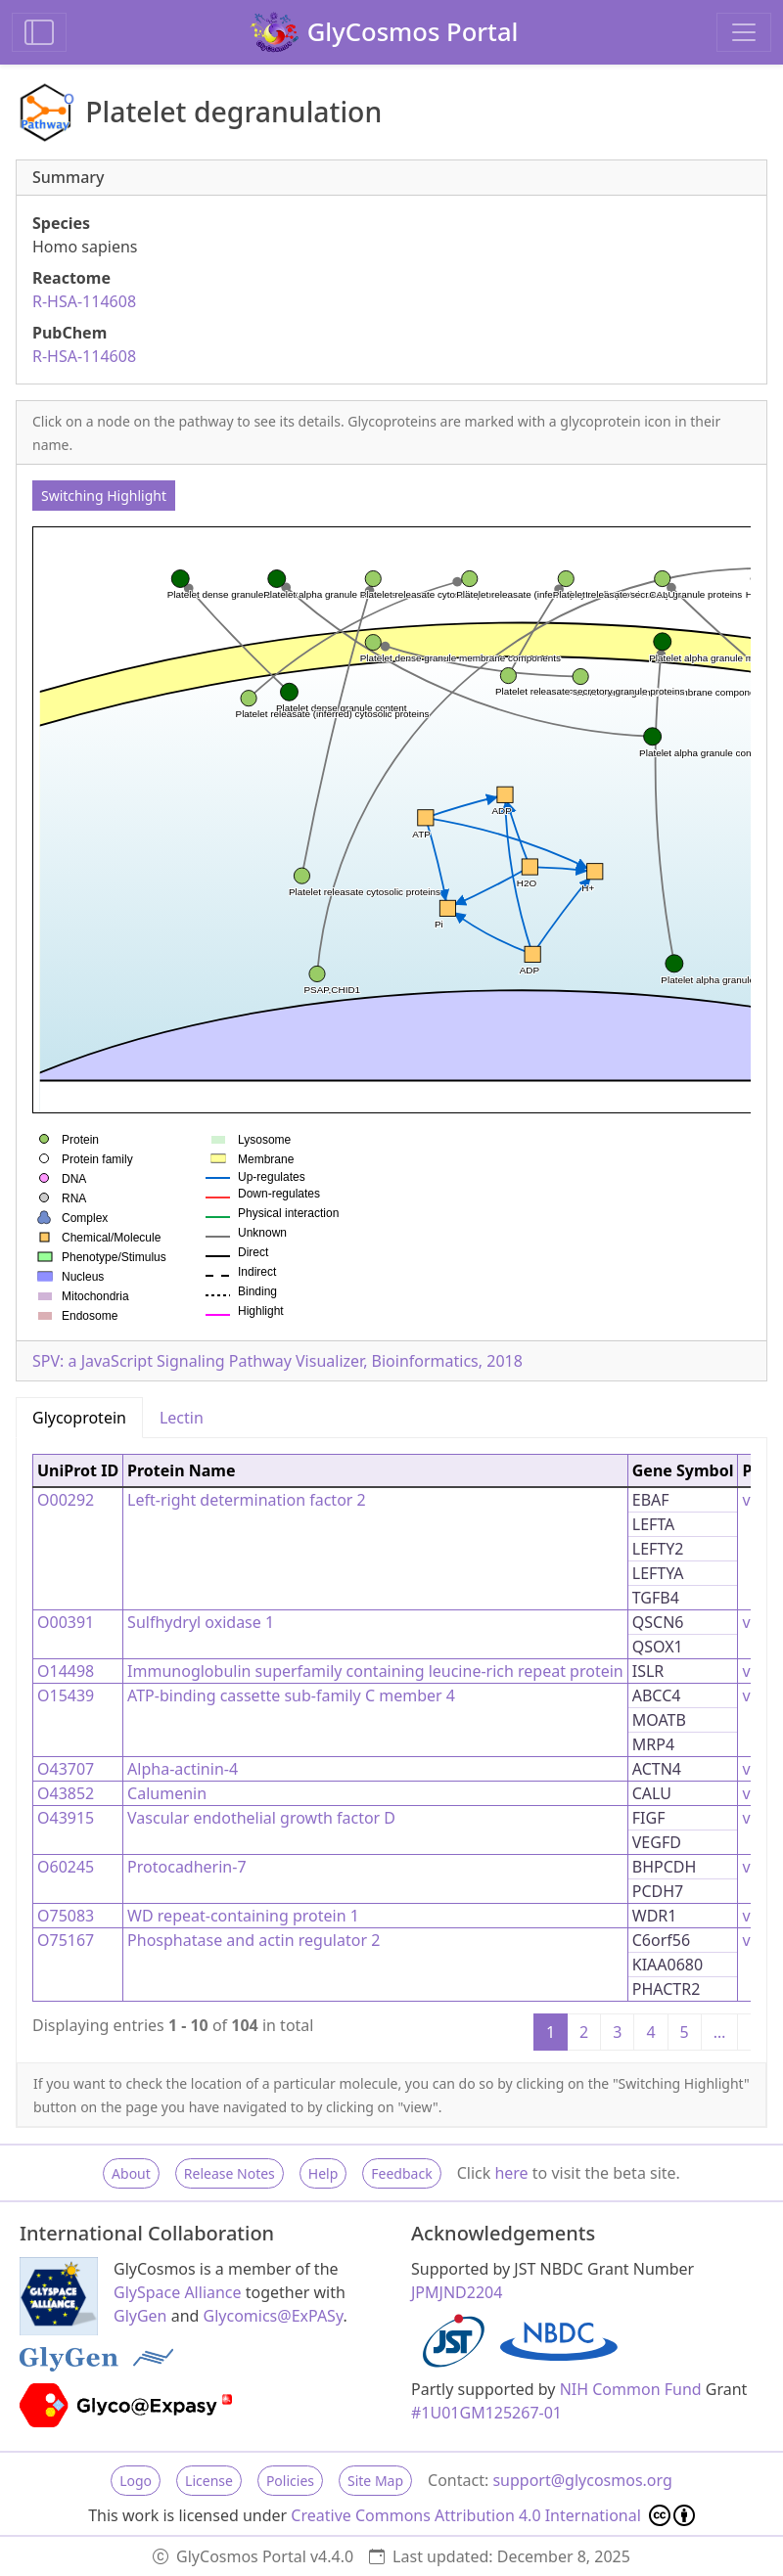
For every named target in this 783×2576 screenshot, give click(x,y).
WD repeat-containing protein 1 (243, 1915)
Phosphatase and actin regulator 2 (253, 1940)
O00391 (65, 1622)
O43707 (65, 1769)
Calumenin (167, 1793)
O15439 (65, 1695)
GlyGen (140, 2316)
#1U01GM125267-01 (486, 2412)
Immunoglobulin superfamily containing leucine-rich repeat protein (375, 1671)
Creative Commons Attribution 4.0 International (493, 2515)
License (209, 2480)
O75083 (65, 1915)
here (511, 2173)
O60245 (65, 1866)
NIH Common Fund (631, 2389)
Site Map (375, 2480)
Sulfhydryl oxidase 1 (200, 1622)
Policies (290, 2480)
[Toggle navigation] (743, 32)
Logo (135, 2480)
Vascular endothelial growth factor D (261, 1818)
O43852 (65, 1793)
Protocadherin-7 (186, 1866)
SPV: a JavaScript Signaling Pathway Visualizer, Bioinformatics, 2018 (277, 1361)
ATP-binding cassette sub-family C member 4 (291, 1695)
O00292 (65, 1500)
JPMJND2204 (456, 2292)
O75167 (65, 1940)
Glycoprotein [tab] (79, 1417)
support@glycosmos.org (581, 2480)
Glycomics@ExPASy (274, 2316)
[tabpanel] (391, 1750)
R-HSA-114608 (84, 301)
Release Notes (229, 2173)
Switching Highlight (103, 495)
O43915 (65, 1818)
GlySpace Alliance (178, 2292)
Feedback (401, 2173)
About (131, 2173)
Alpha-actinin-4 (182, 1769)
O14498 (65, 1671)
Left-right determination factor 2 (246, 1500)
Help (323, 2173)
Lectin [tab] (182, 1417)
